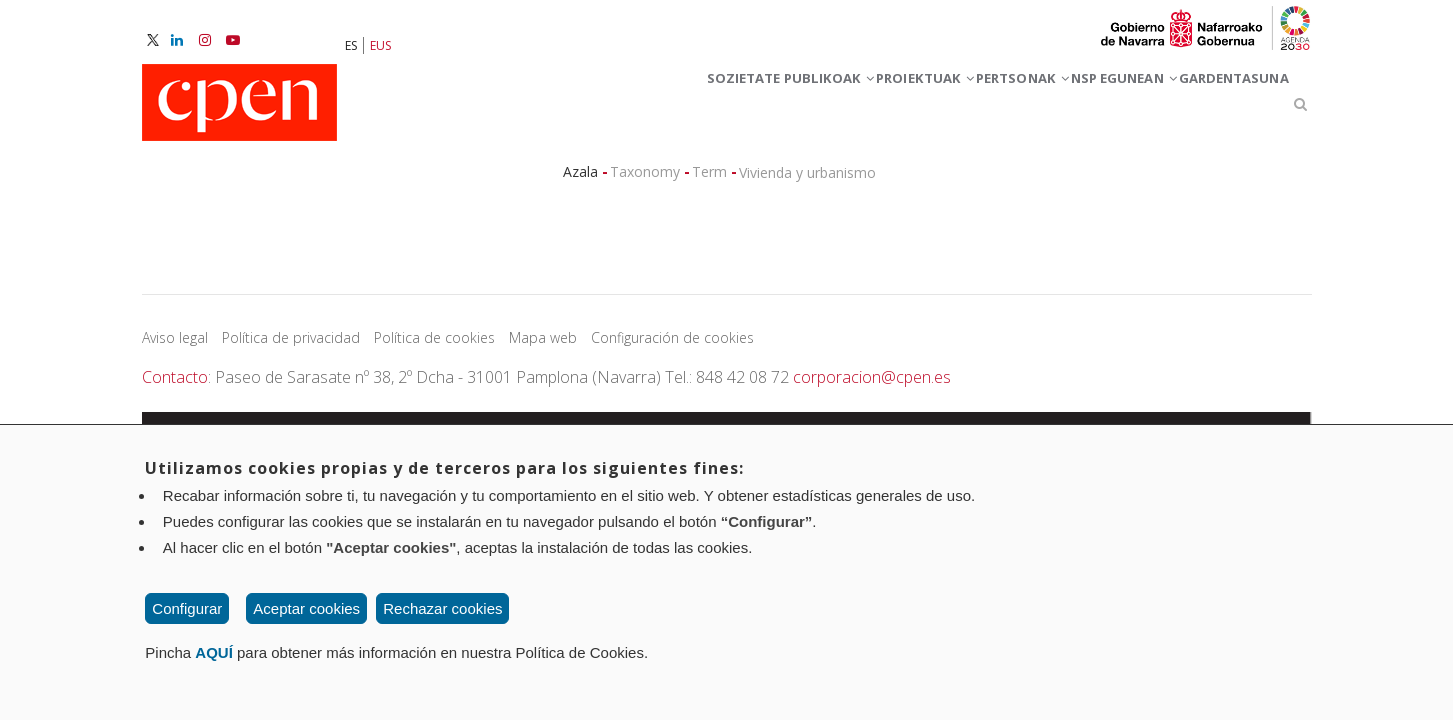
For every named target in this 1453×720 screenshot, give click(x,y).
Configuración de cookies (672, 346)
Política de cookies (434, 346)
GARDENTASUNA (1215, 108)
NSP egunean (1067, 108)
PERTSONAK (927, 108)
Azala (580, 180)
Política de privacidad (291, 346)
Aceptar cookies (306, 608)
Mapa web (543, 346)
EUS (380, 45)
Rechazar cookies (442, 608)
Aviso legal (175, 346)
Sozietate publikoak (617, 108)
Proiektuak (794, 108)
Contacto (175, 386)
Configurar (187, 608)
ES (351, 45)
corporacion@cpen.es (872, 386)
